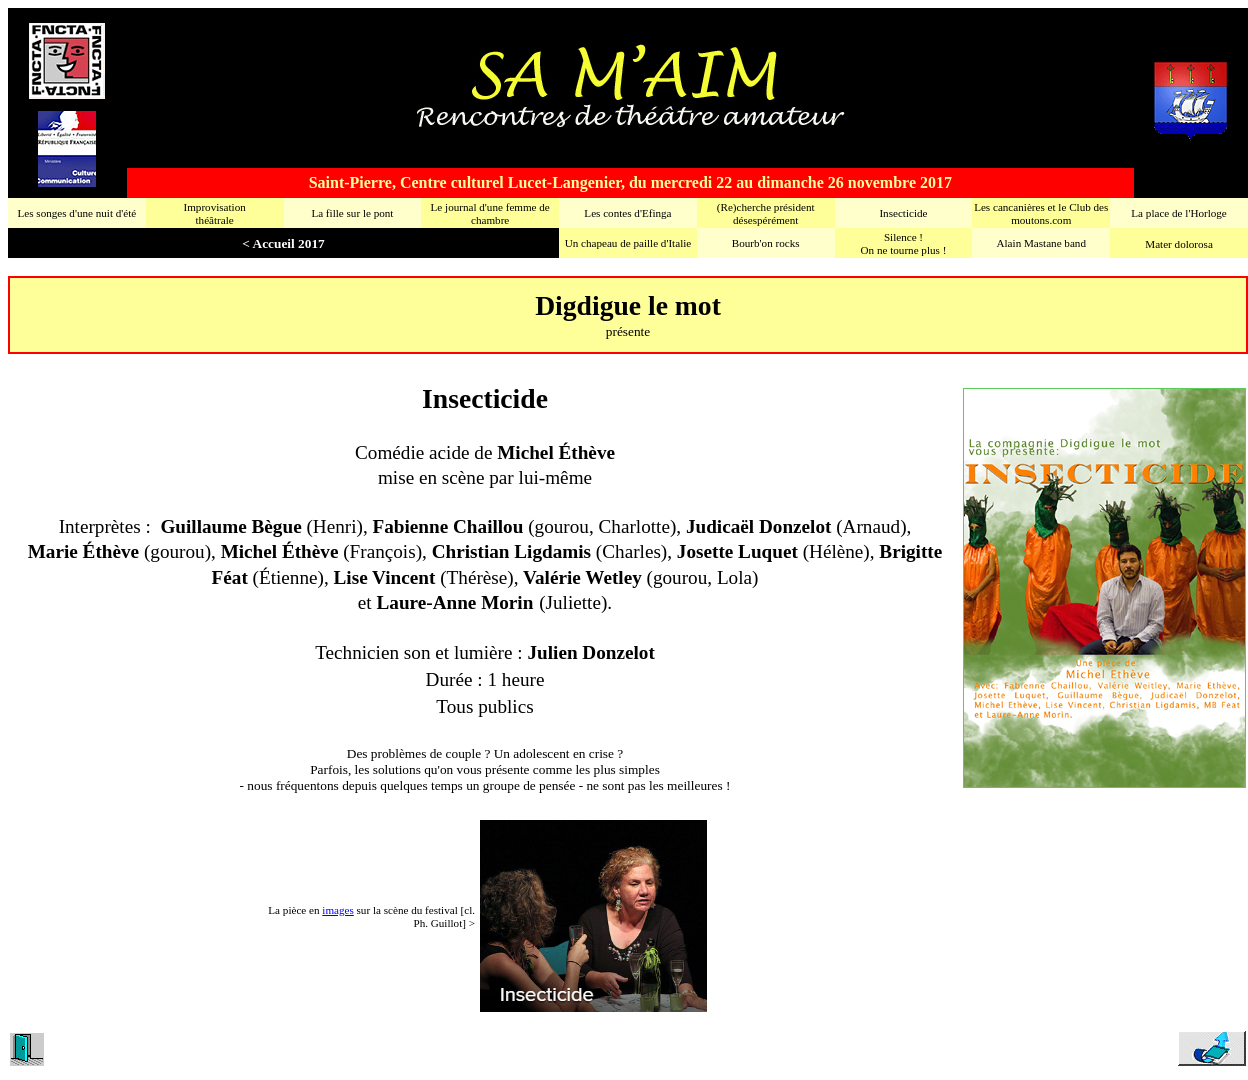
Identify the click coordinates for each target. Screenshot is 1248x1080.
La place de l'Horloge (1178, 213)
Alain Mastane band (1041, 243)
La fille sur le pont (352, 213)
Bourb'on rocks (766, 243)
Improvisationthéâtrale (214, 213)
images (337, 910)
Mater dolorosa (1179, 244)
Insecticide (903, 213)
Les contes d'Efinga (627, 213)
